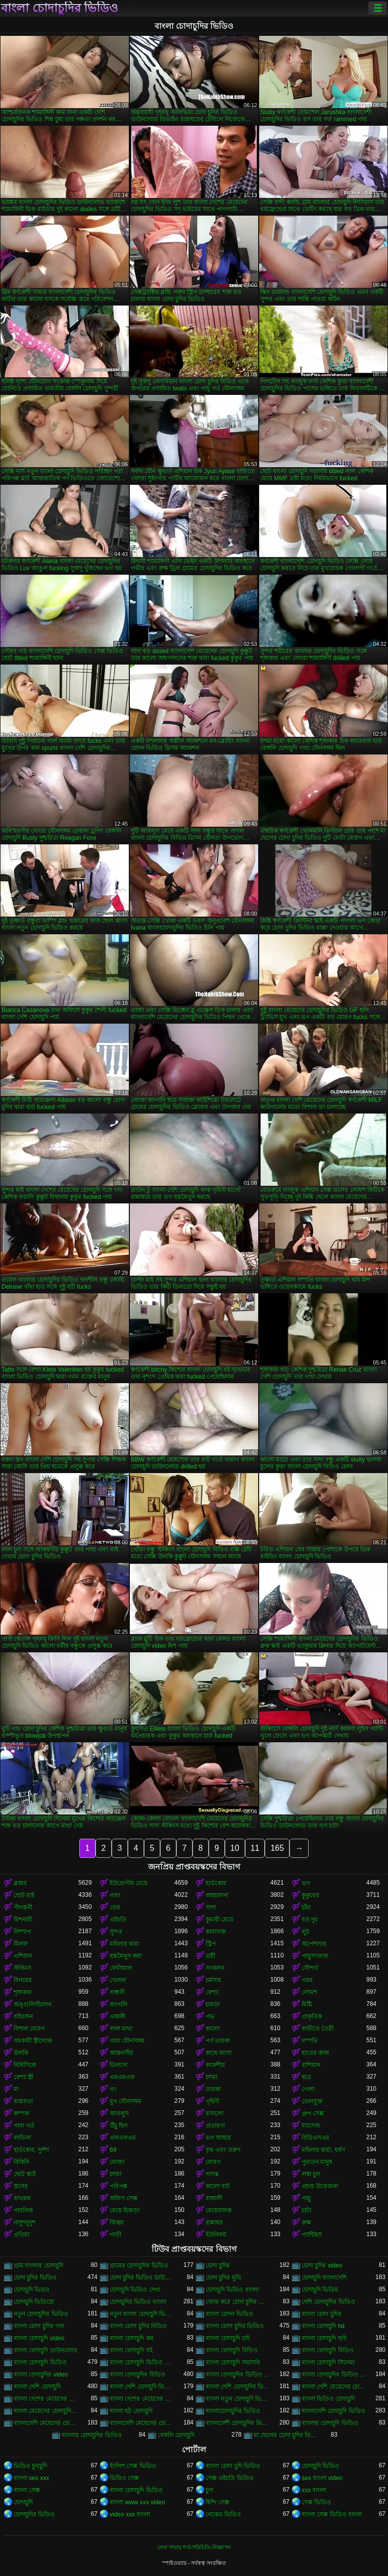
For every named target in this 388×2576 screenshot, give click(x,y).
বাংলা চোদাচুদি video (39, 2338)
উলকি (21, 2052)
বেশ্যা (212, 1992)
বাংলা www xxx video (137, 2502)
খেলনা (118, 1980)
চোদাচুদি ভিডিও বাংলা (232, 2289)
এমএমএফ (122, 2077)
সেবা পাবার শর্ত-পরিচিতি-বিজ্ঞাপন (194, 2547)
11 (255, 1848)
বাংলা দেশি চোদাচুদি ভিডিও (142, 2386)
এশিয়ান (23, 1955)
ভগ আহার (218, 2137)
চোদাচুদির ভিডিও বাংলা (138, 2301)
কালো (213, 2028)
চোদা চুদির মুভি (223, 2277)
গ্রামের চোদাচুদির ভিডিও (139, 2265)
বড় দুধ (310, 1919)
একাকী (117, 2016)
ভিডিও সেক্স (124, 2478)
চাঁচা (306, 1907)
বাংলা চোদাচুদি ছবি (324, 2338)
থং (113, 2089)
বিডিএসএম (315, 2137)
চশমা (211, 2077)
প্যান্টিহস (312, 2234)
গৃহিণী (212, 2101)
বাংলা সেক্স (27, 2490)
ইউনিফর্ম (216, 2234)
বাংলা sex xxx (31, 2478)
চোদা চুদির (218, 2265)
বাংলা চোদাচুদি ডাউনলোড (45, 2350)
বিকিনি (21, 2161)
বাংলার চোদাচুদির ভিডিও (92, 2435)
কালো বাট (218, 2186)
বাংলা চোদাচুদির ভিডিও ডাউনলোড (238, 2374)
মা (16, 2089)
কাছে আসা (218, 2052)
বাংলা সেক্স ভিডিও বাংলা (332, 2514)
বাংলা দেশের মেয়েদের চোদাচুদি (46, 2398)
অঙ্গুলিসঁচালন (33, 2004)
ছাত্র (306, 2077)
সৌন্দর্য (310, 1968)
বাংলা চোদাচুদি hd (323, 2326)
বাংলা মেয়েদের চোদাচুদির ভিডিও (46, 2410)
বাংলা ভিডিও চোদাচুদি (328, 2398)
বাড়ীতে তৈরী (317, 2028)
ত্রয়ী (210, 1955)
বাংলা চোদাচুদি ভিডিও (40, 2362)
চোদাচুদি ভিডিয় (320, 2289)
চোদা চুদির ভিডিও (35, 2277)
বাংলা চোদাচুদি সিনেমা (328, 2362)
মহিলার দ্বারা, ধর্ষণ (323, 2149)
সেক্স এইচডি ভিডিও (230, 2478)
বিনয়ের (23, 1980)
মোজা (117, 2161)
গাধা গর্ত (24, 2125)
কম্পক (21, 2113)
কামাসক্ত (216, 1931)
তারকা (213, 2089)
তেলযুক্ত (312, 2101)
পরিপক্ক (118, 2186)
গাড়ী (115, 2234)
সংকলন (215, 1968)
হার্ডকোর (216, 1883)
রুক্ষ (306, 2222)
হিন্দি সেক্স (217, 2502)
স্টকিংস (22, 1968)
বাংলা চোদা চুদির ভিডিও (235, 2326)
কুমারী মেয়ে (219, 1919)
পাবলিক (23, 2210)
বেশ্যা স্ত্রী (23, 2077)
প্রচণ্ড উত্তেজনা (320, 2186)
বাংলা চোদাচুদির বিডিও (137, 2374)
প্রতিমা (21, 2234)
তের (115, 1907)
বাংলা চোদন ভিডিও (229, 2313)
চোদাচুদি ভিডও (32, 2289)
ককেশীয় (215, 2064)
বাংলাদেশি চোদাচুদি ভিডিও (333, 2410)
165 (277, 1848)
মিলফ (21, 1943)
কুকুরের (310, 1895)
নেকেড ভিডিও (223, 2514)
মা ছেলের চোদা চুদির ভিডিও (286, 2435)
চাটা (306, 2210)
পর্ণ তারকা (218, 2040)
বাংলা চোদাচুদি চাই (228, 2338)
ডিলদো (118, 2064)
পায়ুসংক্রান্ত (315, 1955)
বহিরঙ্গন (23, 2016)
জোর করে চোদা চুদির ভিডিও (238, 2301)
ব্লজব (20, 1883)
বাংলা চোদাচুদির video (41, 2374)
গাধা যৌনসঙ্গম (127, 2040)
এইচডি (118, 1919)
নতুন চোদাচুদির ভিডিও (41, 2313)
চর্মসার (213, 1980)
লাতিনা (22, 2137)
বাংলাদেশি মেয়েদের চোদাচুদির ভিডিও (142, 2423)
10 (234, 1848)
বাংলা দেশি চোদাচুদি (37, 2386)
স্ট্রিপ (211, 1943)
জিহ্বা (117, 2222)
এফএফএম (123, 2137)
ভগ (306, 1883)
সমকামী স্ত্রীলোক (33, 2040)
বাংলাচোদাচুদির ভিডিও (233, 2410)
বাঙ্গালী (214, 2198)
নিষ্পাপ (22, 1931)
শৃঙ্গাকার (23, 1992)
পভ (210, 2016)
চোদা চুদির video (322, 2265)
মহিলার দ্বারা (124, 1943)
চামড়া (213, 2004)
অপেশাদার (314, 1943)
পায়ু (306, 2198)
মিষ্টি (307, 2004)
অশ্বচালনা (217, 1895)
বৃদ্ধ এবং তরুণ (223, 2149)
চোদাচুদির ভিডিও (34, 2514)
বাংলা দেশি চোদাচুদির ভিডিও (238, 2386)
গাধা (115, 1895)
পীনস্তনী (23, 1907)
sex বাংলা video (322, 2478)
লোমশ (309, 1992)
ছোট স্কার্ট (25, 2174)
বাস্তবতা (23, 2101)
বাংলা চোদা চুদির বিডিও (138, 2326)
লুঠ (305, 1931)
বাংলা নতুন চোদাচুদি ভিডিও (238, 2398)
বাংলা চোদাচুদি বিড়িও (232, 2350)
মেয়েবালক (218, 2210)
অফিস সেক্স (123, 2198)
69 (113, 2149)
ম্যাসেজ (311, 2125)
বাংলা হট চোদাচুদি (131, 2410)
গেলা (308, 2089)
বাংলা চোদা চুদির (322, 2313)
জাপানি (118, 2004)
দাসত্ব (212, 2174)
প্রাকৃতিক (312, 2016)
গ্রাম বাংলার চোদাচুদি (38, 2265)
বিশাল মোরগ (29, 2028)
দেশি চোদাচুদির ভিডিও (328, 2301)
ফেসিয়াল (121, 1968)
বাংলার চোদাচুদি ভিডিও (330, 2423)
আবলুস (119, 2113)
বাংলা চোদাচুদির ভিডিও (59, 8)
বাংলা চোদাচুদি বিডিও (328, 2350)
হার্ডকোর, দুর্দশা (31, 2149)
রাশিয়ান (311, 2064)
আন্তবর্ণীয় (121, 2052)
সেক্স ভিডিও (316, 2502)
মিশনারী (23, 1919)
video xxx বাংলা (130, 2514)
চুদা (209, 2490)
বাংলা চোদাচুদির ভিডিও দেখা (334, 2374)
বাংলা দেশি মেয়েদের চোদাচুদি (334, 2386)
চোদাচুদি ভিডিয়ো (34, 2301)
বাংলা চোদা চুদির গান (39, 2326)
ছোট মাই (24, 1895)
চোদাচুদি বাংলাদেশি (324, 2277)
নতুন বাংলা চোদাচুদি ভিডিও (142, 2313)
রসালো (214, 2113)
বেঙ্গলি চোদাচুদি (176, 2435)
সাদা (211, 1907)
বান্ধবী (117, 1992)
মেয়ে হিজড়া (124, 2210)
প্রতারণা (215, 2125)
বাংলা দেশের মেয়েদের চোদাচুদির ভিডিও (142, 2398)
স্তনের (21, 2186)
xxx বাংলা (314, 2490)
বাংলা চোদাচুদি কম (132, 2338)
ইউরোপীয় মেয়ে (129, 1883)
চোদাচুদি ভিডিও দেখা (135, 2289)
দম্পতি (310, 2040)
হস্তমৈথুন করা (125, 1955)
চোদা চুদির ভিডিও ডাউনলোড (142, 2277)
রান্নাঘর (214, 2222)
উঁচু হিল (119, 2125)
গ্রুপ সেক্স (313, 2113)
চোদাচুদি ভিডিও (320, 2465)
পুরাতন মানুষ (317, 2161)
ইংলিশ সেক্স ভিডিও (133, 2465)
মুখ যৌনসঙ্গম (125, 2101)
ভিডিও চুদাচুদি (30, 2465)
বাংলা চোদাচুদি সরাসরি (233, 2362)
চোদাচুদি (23, 2502)
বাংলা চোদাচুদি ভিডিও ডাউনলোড (142, 2362)
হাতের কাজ (315, 2052)
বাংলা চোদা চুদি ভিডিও (233, 2465)
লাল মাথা (121, 2028)
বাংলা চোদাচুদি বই (131, 2350)
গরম (307, 1980)
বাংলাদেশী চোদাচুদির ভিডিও (238, 2423)
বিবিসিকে (25, 2064)
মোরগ (213, 2161)
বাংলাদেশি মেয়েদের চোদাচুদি (46, 2423)
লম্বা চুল (311, 2174)
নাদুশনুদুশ (24, 2222)
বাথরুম (22, 2198)
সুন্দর (116, 1931)
